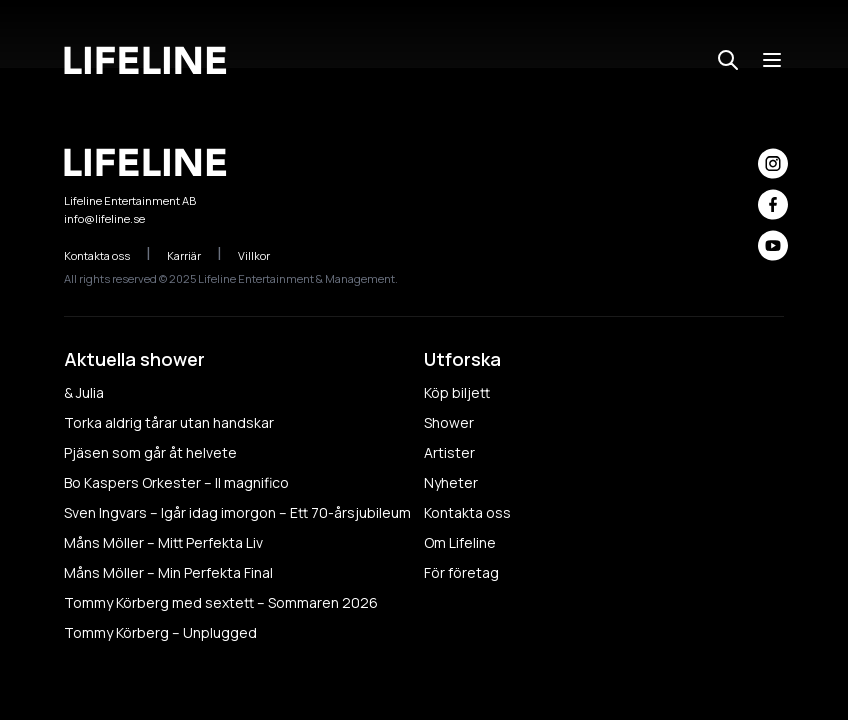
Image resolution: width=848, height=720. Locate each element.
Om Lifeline (460, 542)
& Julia (84, 392)
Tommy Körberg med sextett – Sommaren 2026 (221, 602)
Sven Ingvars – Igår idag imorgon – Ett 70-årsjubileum (237, 512)
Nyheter (451, 482)
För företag (461, 572)
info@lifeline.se (104, 218)
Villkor (264, 255)
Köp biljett (457, 392)
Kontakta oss (107, 255)
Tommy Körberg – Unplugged (160, 632)
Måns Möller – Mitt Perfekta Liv (163, 542)
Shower (449, 422)
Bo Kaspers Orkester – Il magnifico (176, 482)
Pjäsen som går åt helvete (150, 452)
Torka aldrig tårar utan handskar (169, 422)
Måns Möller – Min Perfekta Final (168, 572)
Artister (449, 452)
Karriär (194, 255)
